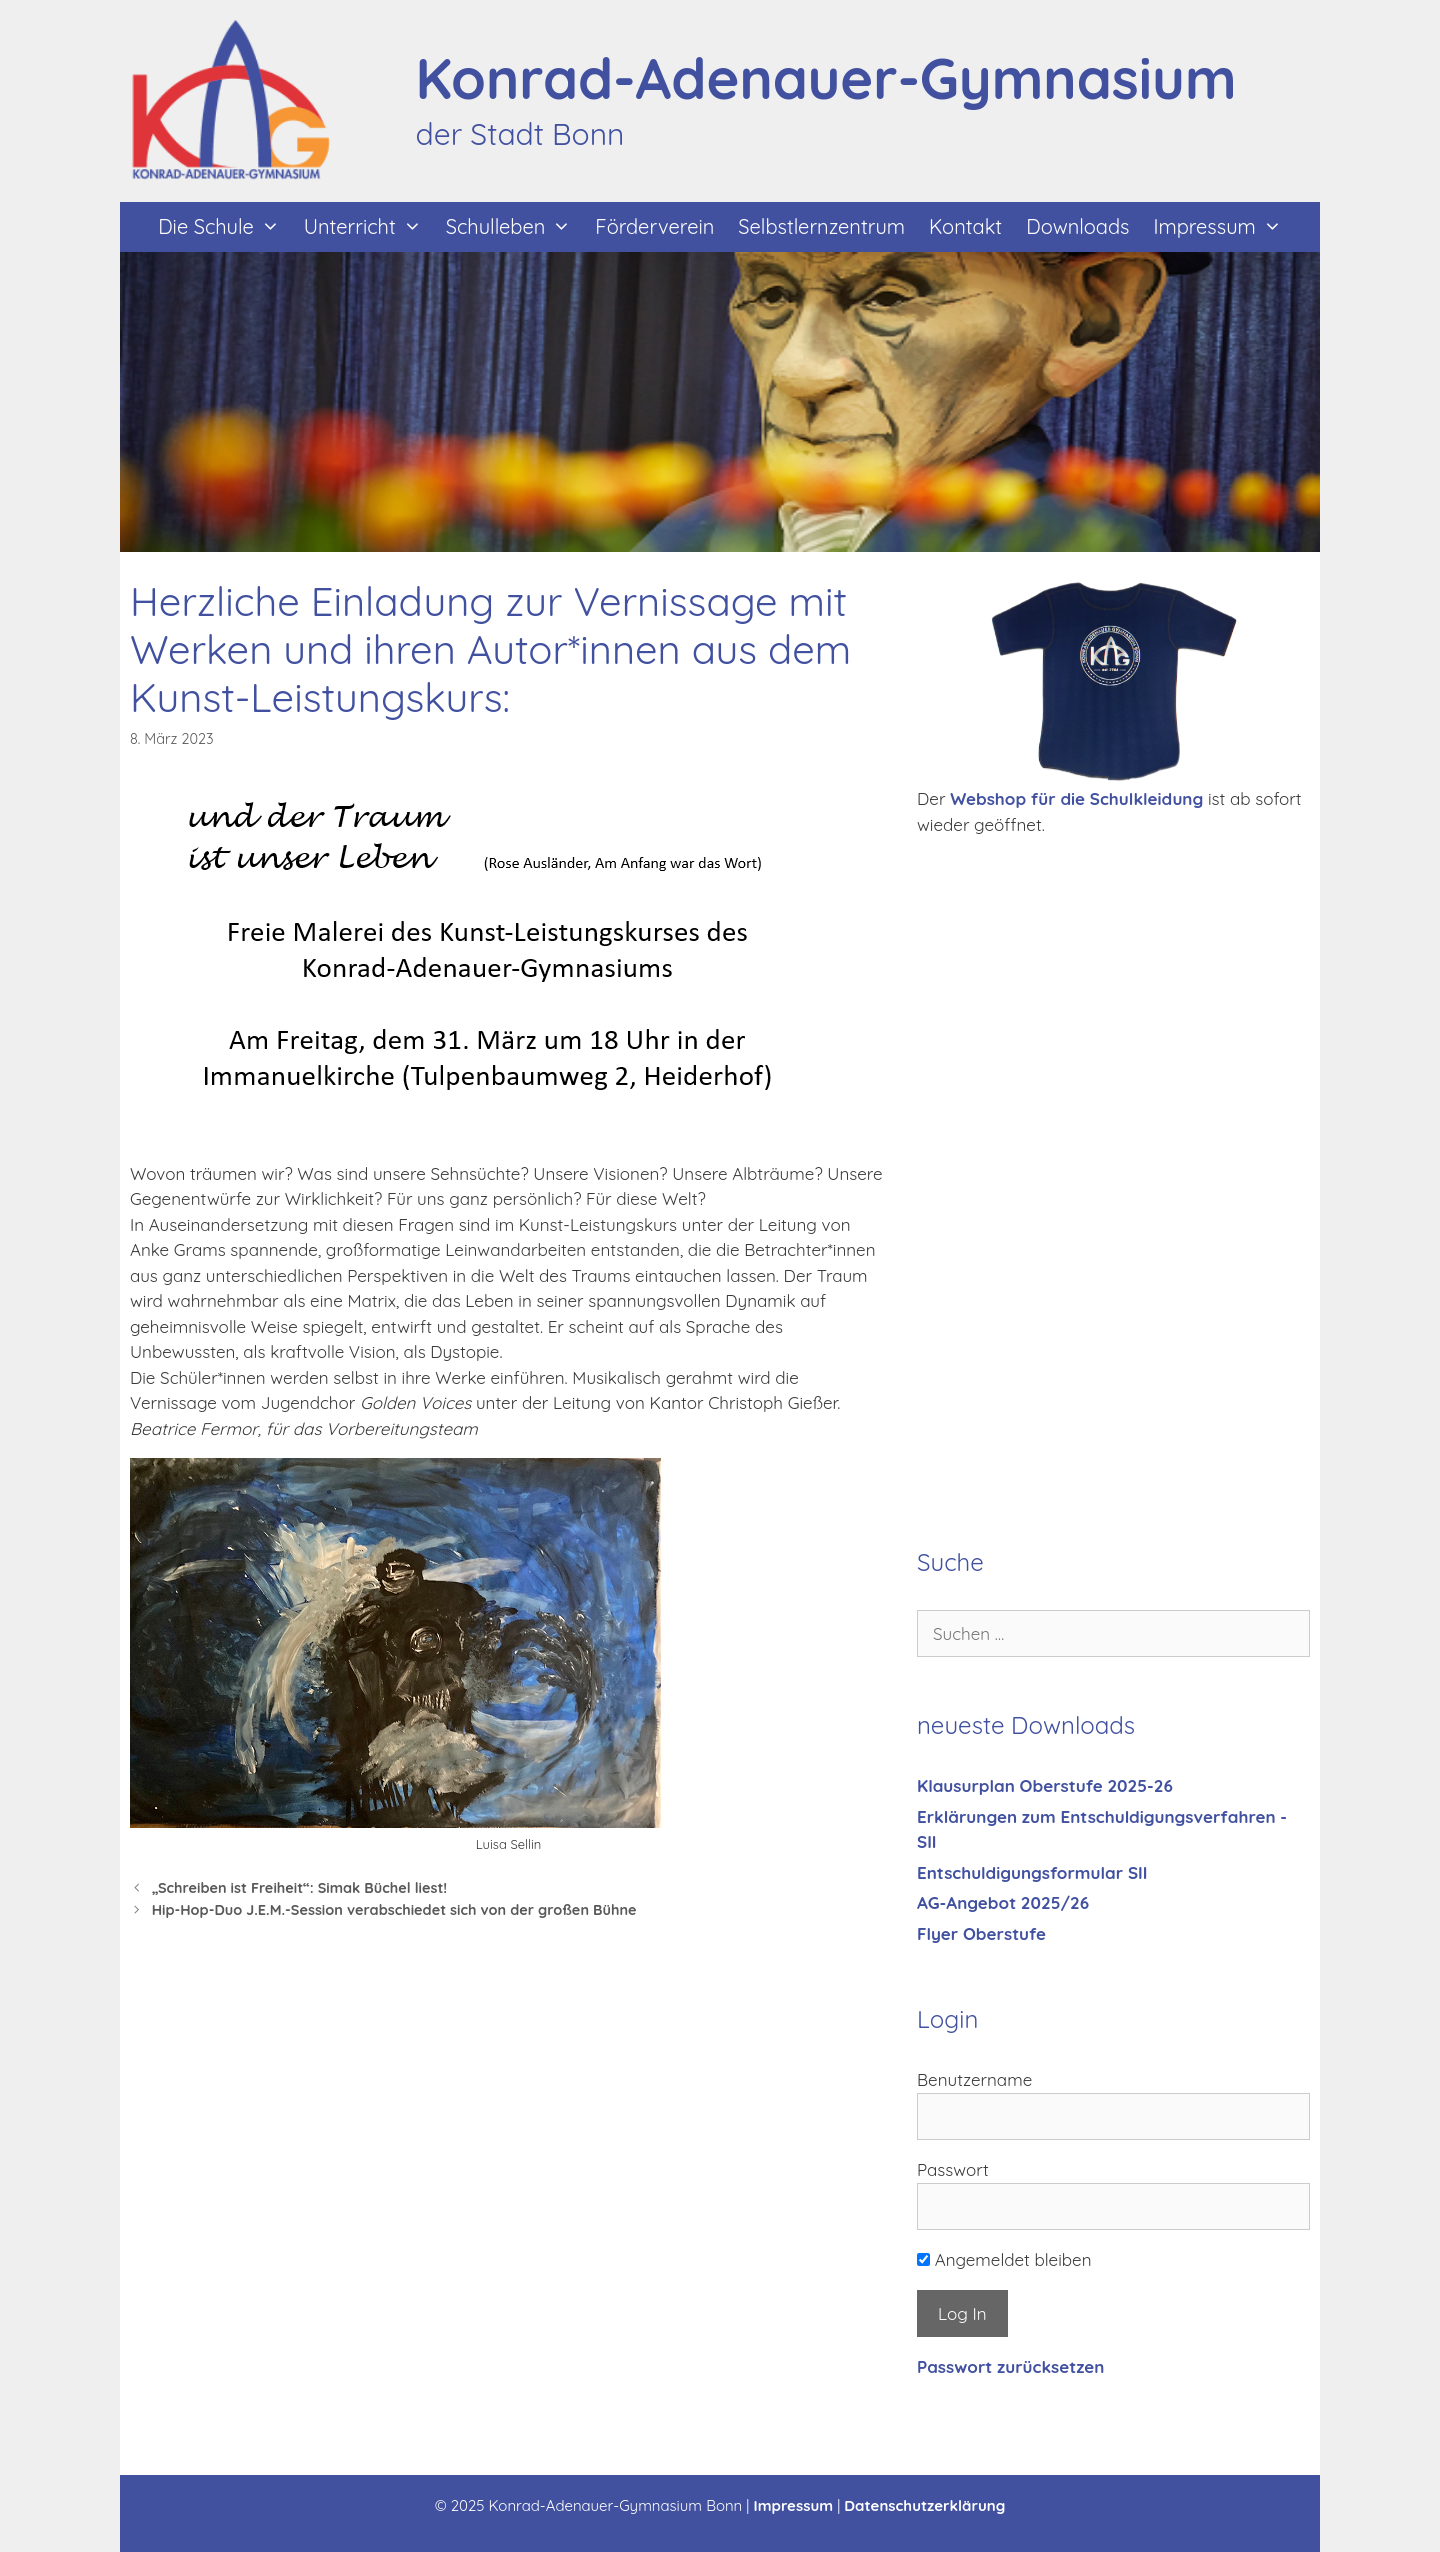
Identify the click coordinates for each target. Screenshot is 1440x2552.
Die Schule (224, 227)
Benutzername (974, 2079)
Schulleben (515, 227)
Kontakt (965, 226)
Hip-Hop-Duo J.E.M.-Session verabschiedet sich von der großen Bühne (394, 1910)
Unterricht (369, 227)
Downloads (1077, 226)
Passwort (953, 2169)
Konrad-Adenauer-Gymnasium (826, 78)
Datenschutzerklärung (924, 2505)
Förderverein (654, 226)
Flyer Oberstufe (981, 1933)
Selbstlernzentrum (821, 226)
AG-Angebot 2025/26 (1003, 1902)
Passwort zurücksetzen (1010, 2366)
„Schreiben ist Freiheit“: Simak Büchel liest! (300, 1888)
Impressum (1223, 227)
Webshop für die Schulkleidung (1076, 798)
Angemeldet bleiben (1004, 2259)
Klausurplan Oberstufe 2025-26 (1045, 1785)
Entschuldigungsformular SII (1032, 1872)
